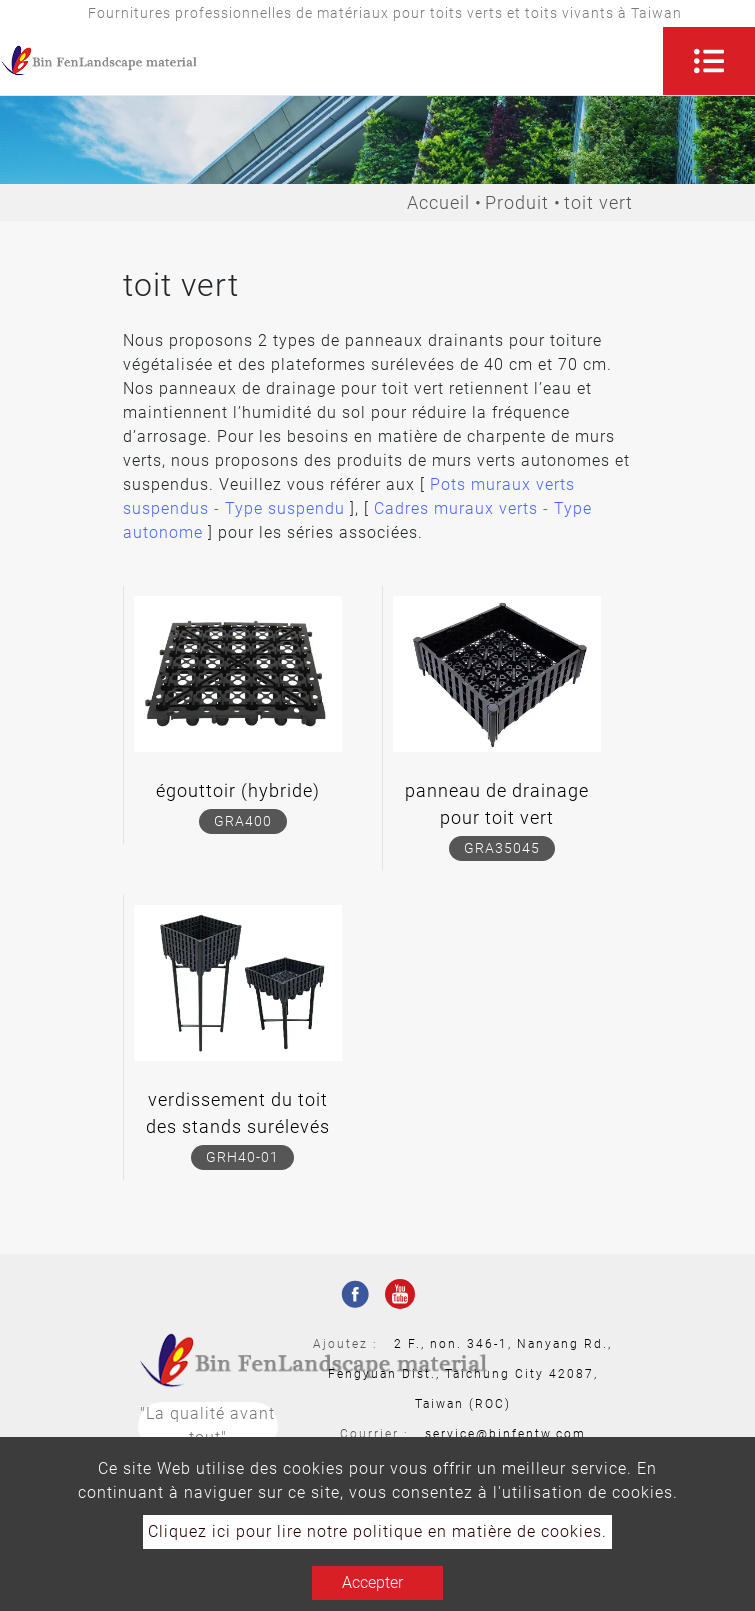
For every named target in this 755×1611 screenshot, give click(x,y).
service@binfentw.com (505, 1434)
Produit (517, 202)
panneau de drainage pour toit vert (497, 804)
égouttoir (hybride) (238, 790)
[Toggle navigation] (709, 61)
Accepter (372, 1582)
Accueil (438, 202)
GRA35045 (502, 848)
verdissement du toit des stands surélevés (238, 1113)
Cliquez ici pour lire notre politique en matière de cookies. (377, 1531)
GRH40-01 (242, 1157)
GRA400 (243, 821)
